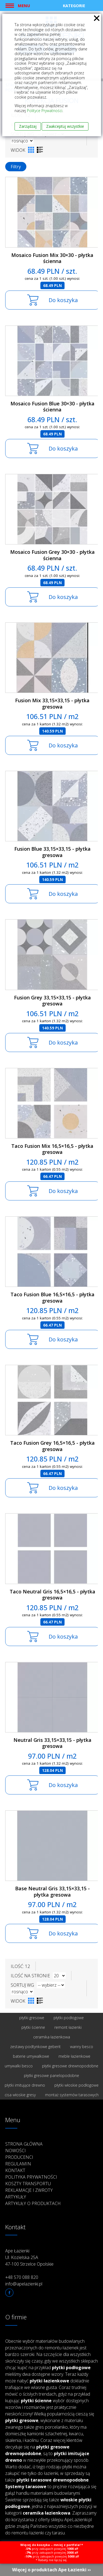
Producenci (19, 2157)
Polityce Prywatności (44, 110)
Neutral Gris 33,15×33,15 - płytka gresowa (52, 1743)
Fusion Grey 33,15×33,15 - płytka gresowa (52, 1000)
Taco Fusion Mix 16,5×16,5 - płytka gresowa (52, 1149)
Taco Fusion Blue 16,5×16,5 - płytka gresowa (52, 1297)
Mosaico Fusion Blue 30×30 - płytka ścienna (52, 406)
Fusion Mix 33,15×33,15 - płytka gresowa (52, 703)
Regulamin (18, 2164)
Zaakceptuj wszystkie (65, 126)
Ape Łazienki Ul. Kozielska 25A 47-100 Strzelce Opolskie (29, 2257)
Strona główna (24, 2144)
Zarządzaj (28, 126)
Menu (24, 5)
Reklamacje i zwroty (29, 2190)
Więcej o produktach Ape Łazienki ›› (51, 2570)
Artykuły (15, 2197)
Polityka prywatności (31, 2177)
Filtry (16, 167)
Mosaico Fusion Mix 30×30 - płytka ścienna (52, 258)
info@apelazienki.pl (23, 2284)
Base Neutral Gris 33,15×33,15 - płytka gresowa (52, 1891)
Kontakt (15, 2170)
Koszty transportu (28, 2184)
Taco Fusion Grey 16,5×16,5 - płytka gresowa (52, 1445)
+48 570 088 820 (21, 2277)
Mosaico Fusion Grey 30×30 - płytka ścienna (52, 555)
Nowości (15, 2150)
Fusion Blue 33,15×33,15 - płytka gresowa (52, 851)
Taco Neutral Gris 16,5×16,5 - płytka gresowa (52, 1594)
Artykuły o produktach (33, 2203)
